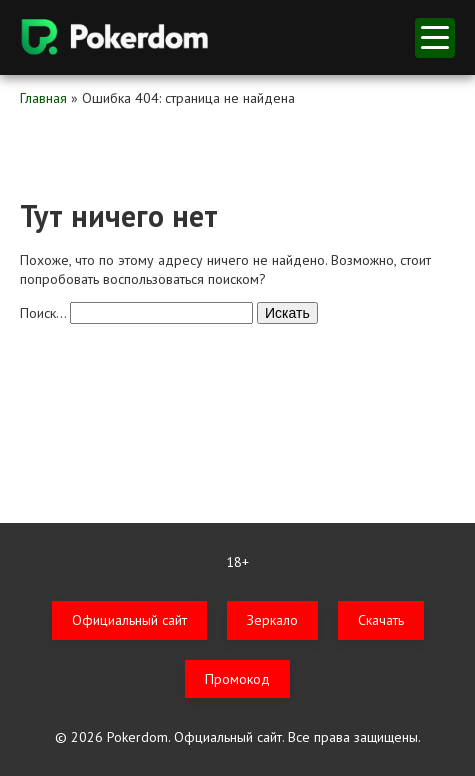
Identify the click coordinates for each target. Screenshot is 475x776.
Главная (43, 98)
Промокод (237, 679)
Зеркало (272, 620)
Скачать (381, 620)
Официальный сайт (129, 620)
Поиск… (43, 313)
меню (435, 37)
